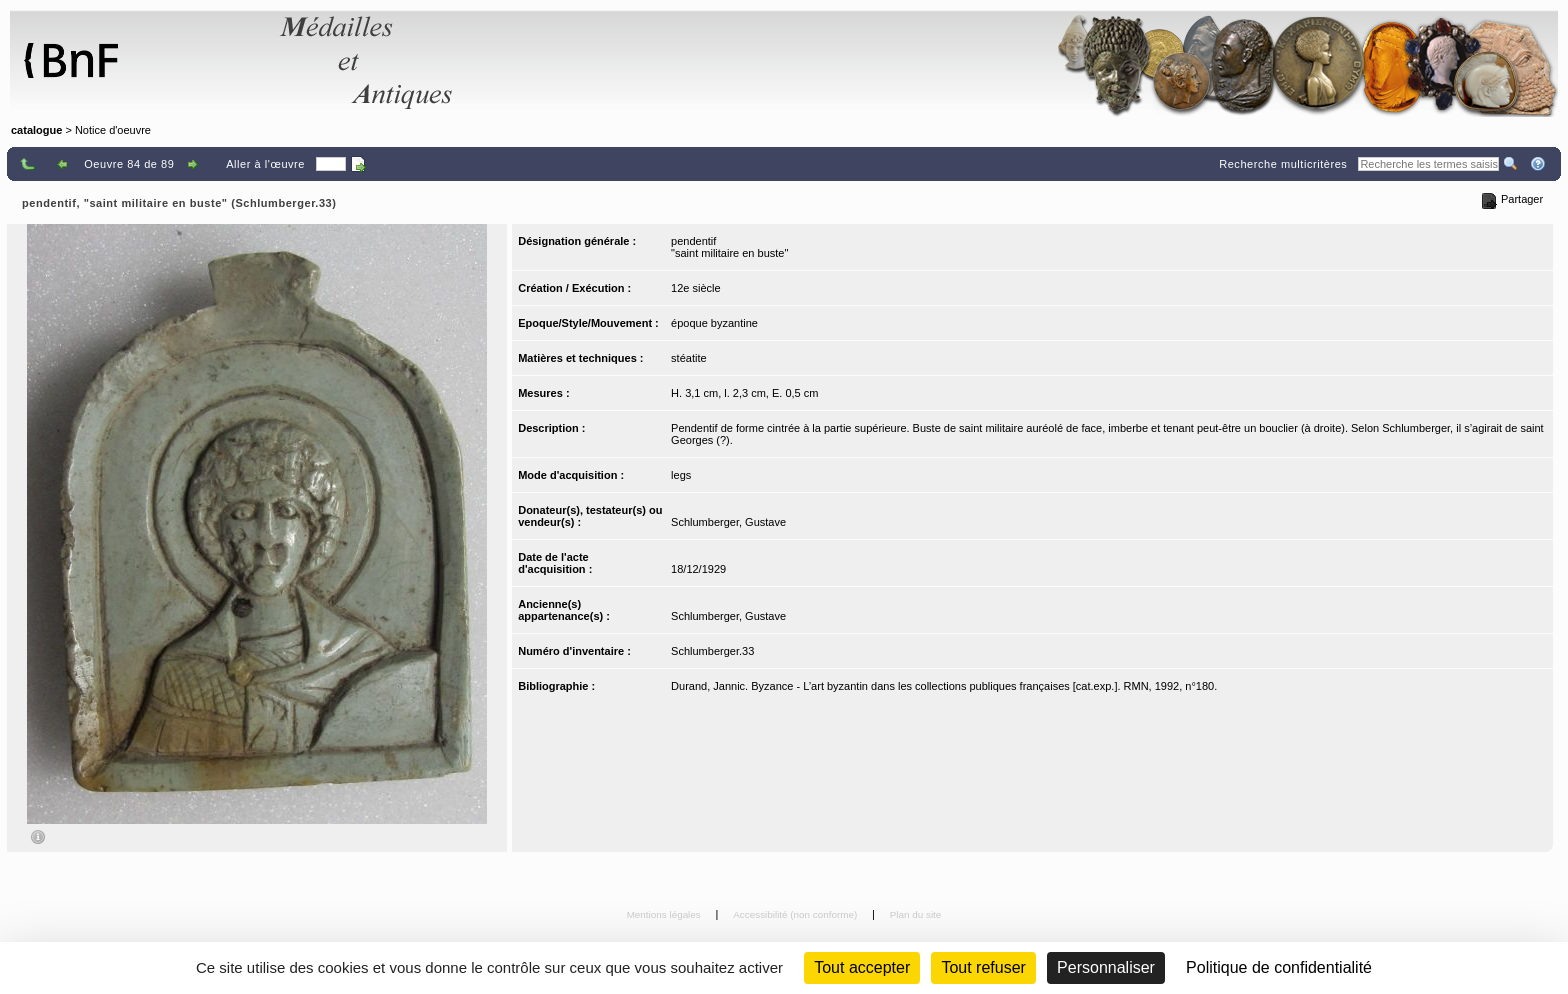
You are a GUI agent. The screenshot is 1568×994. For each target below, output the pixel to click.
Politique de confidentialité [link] (1279, 967)
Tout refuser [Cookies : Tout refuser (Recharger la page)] (983, 967)
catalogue (36, 130)
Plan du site (916, 914)
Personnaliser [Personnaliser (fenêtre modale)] (1106, 967)
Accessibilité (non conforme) (796, 914)
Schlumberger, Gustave (728, 522)
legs (681, 475)
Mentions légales (665, 914)
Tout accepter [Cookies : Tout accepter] (862, 967)
